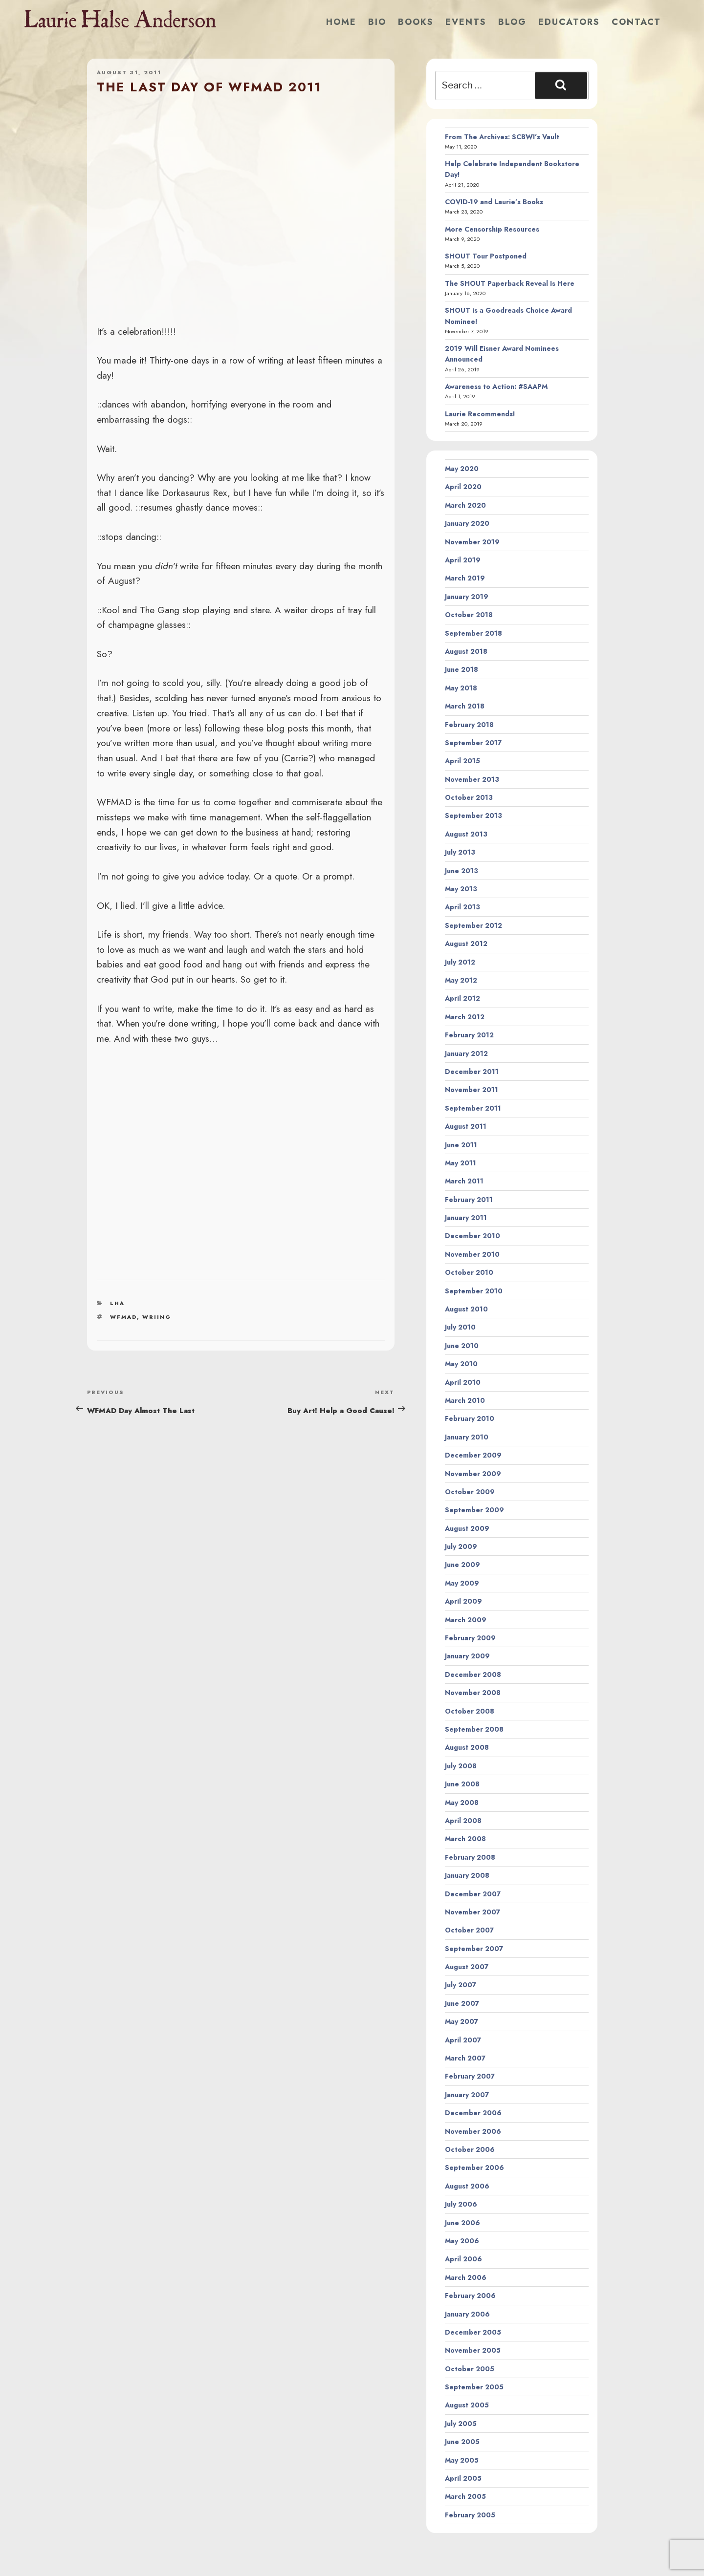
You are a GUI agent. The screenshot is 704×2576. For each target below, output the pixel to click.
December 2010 (472, 1236)
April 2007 (463, 2040)
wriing (156, 1317)
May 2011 (460, 1163)
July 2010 (460, 1327)
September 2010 (474, 1291)
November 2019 (472, 542)
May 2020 (462, 468)
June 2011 (461, 1145)
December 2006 (473, 2113)
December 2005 (473, 2332)
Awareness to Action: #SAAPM (496, 386)
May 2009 (462, 1583)
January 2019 (466, 596)
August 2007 (466, 1967)
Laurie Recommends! (480, 414)
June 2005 (462, 2442)
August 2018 (466, 651)
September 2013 (473, 815)
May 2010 (461, 1364)
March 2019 (465, 578)
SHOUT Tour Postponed (486, 256)
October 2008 (469, 1711)
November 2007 (472, 1912)
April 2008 (463, 1820)
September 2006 (474, 2167)
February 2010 (469, 1418)
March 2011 (464, 1181)
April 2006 (463, 2259)
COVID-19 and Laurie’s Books (494, 202)
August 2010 (466, 1309)
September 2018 (473, 633)
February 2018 (469, 725)
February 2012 (469, 1035)
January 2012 (466, 1053)
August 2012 (466, 943)
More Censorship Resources (492, 229)
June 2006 (462, 2223)
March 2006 (465, 2277)
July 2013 (460, 852)
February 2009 (470, 1638)
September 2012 (473, 925)
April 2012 (462, 998)
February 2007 (470, 2076)
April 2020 (463, 487)
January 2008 (467, 1875)
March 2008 (465, 1839)
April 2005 (463, 2478)
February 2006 (470, 2295)
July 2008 (461, 1766)
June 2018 (461, 669)
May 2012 (461, 980)
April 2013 (462, 907)
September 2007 (474, 1948)
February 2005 (470, 2515)
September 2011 (473, 1108)
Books (416, 22)
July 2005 (461, 2423)
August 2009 (467, 1528)
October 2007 (469, 1930)
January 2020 (467, 523)
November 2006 (473, 2131)
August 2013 (466, 834)
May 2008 (462, 1802)
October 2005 (469, 2369)
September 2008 (474, 1729)
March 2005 (465, 2496)
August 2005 (467, 2405)
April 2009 (463, 1601)
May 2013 (461, 889)
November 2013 (472, 779)
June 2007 (462, 2003)
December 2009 (473, 1455)
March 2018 (464, 706)
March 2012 (464, 1017)
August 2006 (467, 2186)
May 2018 (461, 688)
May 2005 (462, 2460)
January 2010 (466, 1437)
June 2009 (462, 1564)
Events (465, 22)
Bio (377, 22)
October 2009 (470, 1492)
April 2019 (463, 560)
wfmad (123, 1317)
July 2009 (461, 1546)
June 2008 (462, 1784)
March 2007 (465, 2058)
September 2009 (474, 1510)
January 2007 (467, 2095)
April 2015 (462, 761)
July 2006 (461, 2204)
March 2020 (465, 505)
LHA (117, 1303)
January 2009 (467, 1656)
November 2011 (471, 1090)
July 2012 (460, 962)
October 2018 (469, 615)
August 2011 (465, 1126)
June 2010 (462, 1346)
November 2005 (473, 2350)
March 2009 (465, 1620)
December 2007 (473, 1894)
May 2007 (461, 2021)
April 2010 (463, 1382)
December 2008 (473, 1674)
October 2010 (469, 1272)
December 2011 (472, 1071)
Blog (512, 22)
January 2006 (467, 2314)
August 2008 (467, 1747)
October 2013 (469, 797)
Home (341, 22)
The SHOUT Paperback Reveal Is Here (509, 283)
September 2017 (473, 743)
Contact (636, 22)
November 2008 (473, 1692)
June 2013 (461, 871)
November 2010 (472, 1254)
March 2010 (465, 1400)
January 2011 (466, 1218)
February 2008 (470, 1857)
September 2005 (474, 2387)
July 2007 (460, 1985)
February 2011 (469, 1199)
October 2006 (470, 2149)
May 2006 (462, 2241)
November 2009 (473, 1474)
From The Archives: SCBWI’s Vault (502, 137)
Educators (569, 22)
